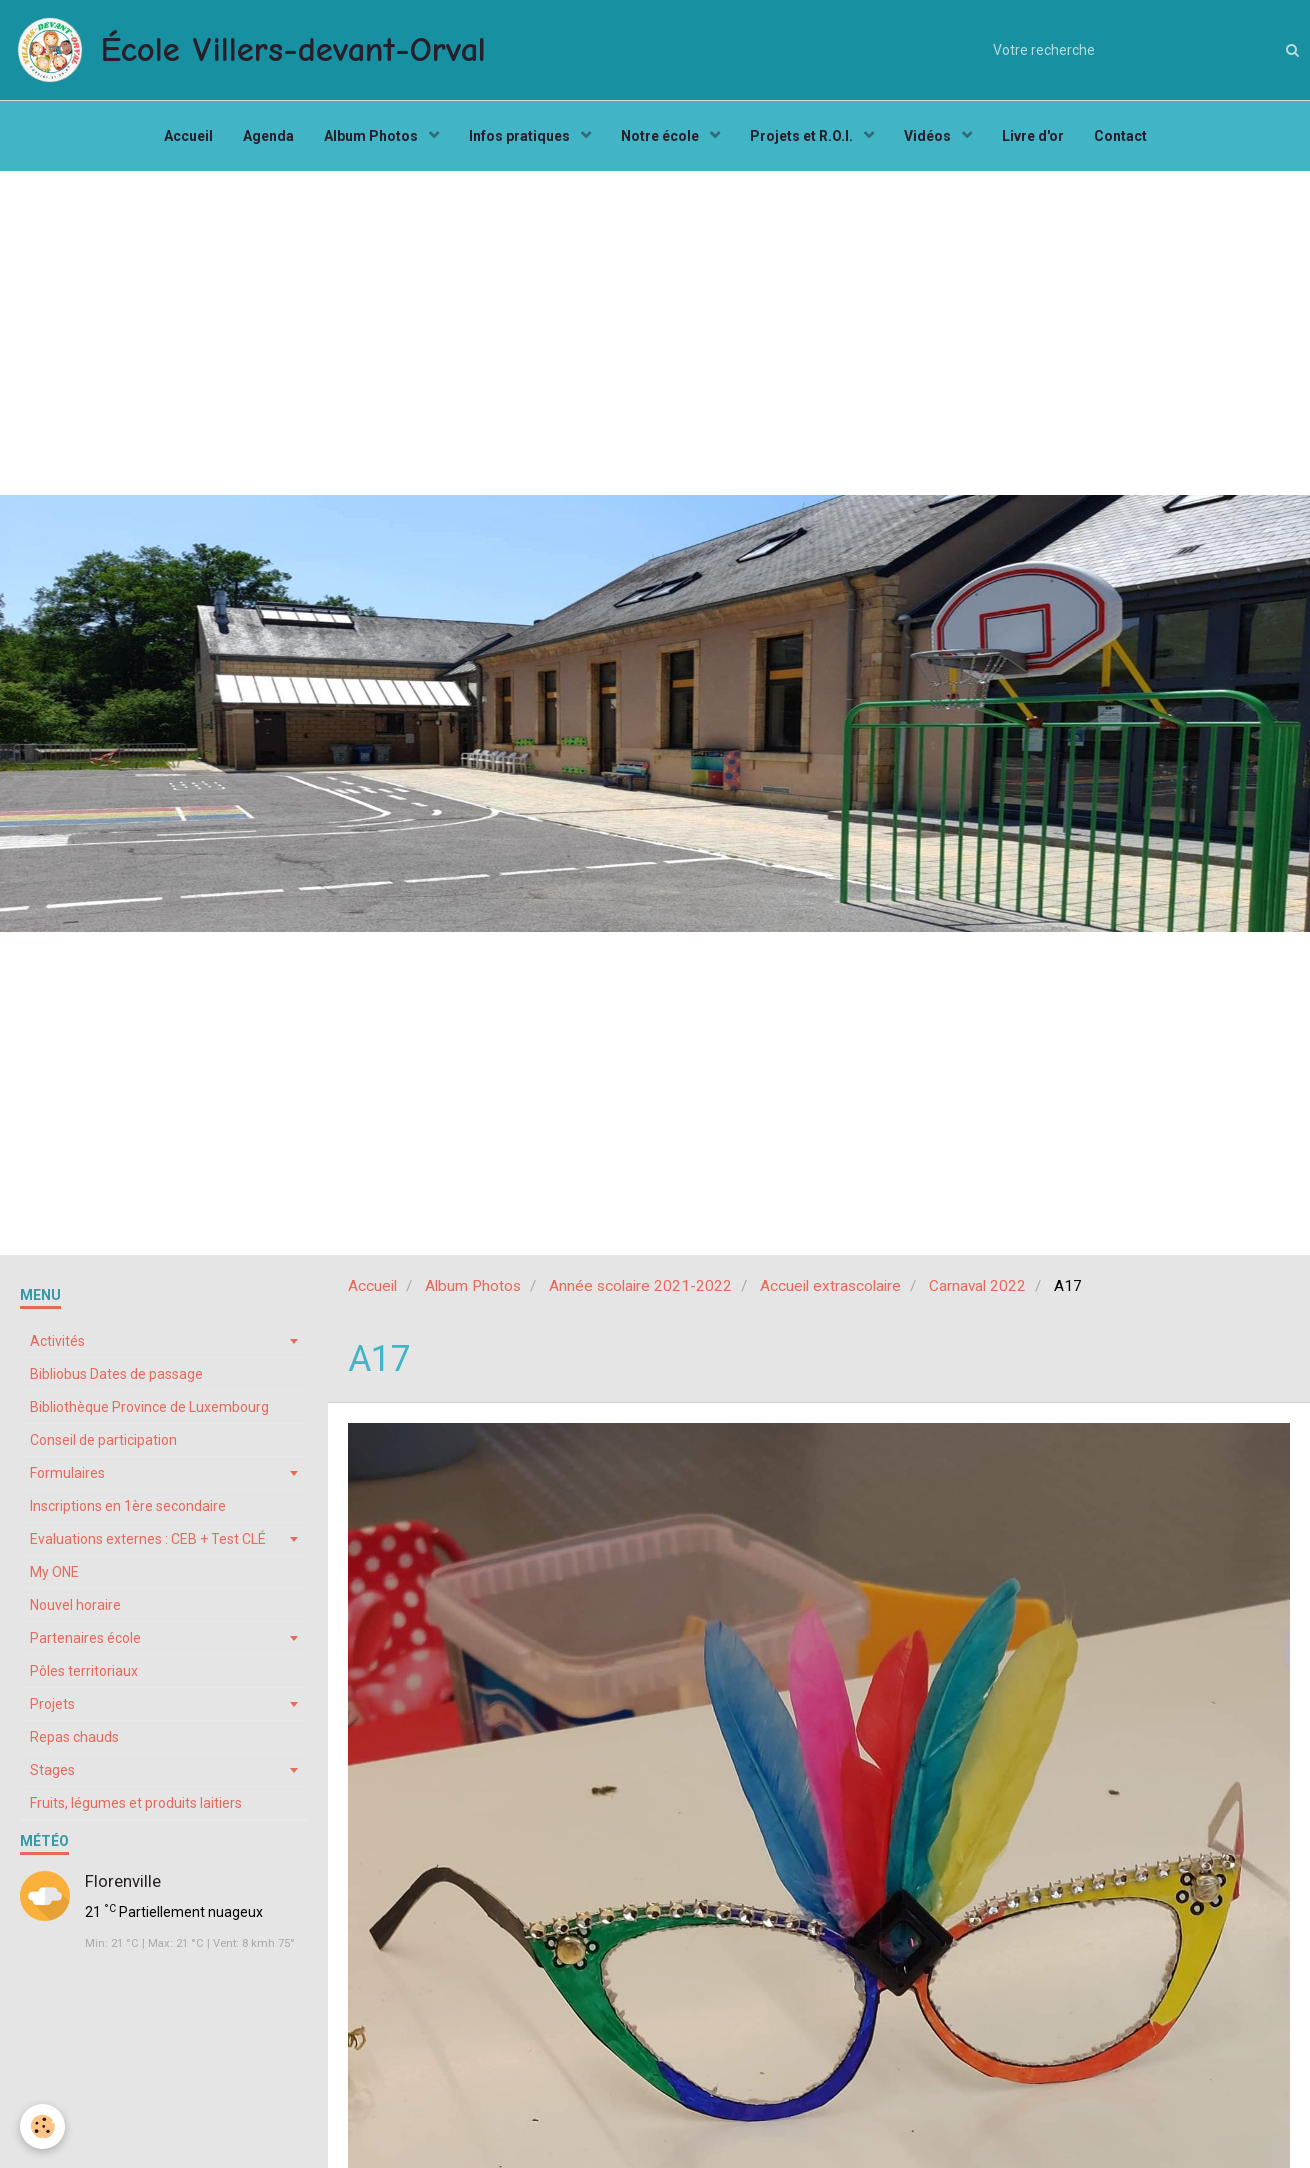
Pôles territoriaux (84, 1671)
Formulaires (67, 1473)
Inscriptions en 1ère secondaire (128, 1506)
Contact (1120, 136)
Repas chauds (74, 1737)
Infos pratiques (521, 136)
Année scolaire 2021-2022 (640, 1286)
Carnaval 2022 (977, 1286)
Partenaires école (85, 1638)
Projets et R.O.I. (803, 136)
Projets (52, 1704)
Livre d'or (1033, 136)
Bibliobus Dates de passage (116, 1374)
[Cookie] (42, 2126)
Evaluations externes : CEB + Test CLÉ (148, 1539)
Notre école (661, 136)
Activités (57, 1341)
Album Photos (372, 136)
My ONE (54, 1572)
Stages (52, 1770)
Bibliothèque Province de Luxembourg (149, 1407)
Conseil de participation (103, 1440)
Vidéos (929, 136)
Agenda (268, 136)
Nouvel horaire (75, 1605)
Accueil (188, 136)
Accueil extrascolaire (830, 1286)
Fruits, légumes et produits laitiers (136, 1803)
